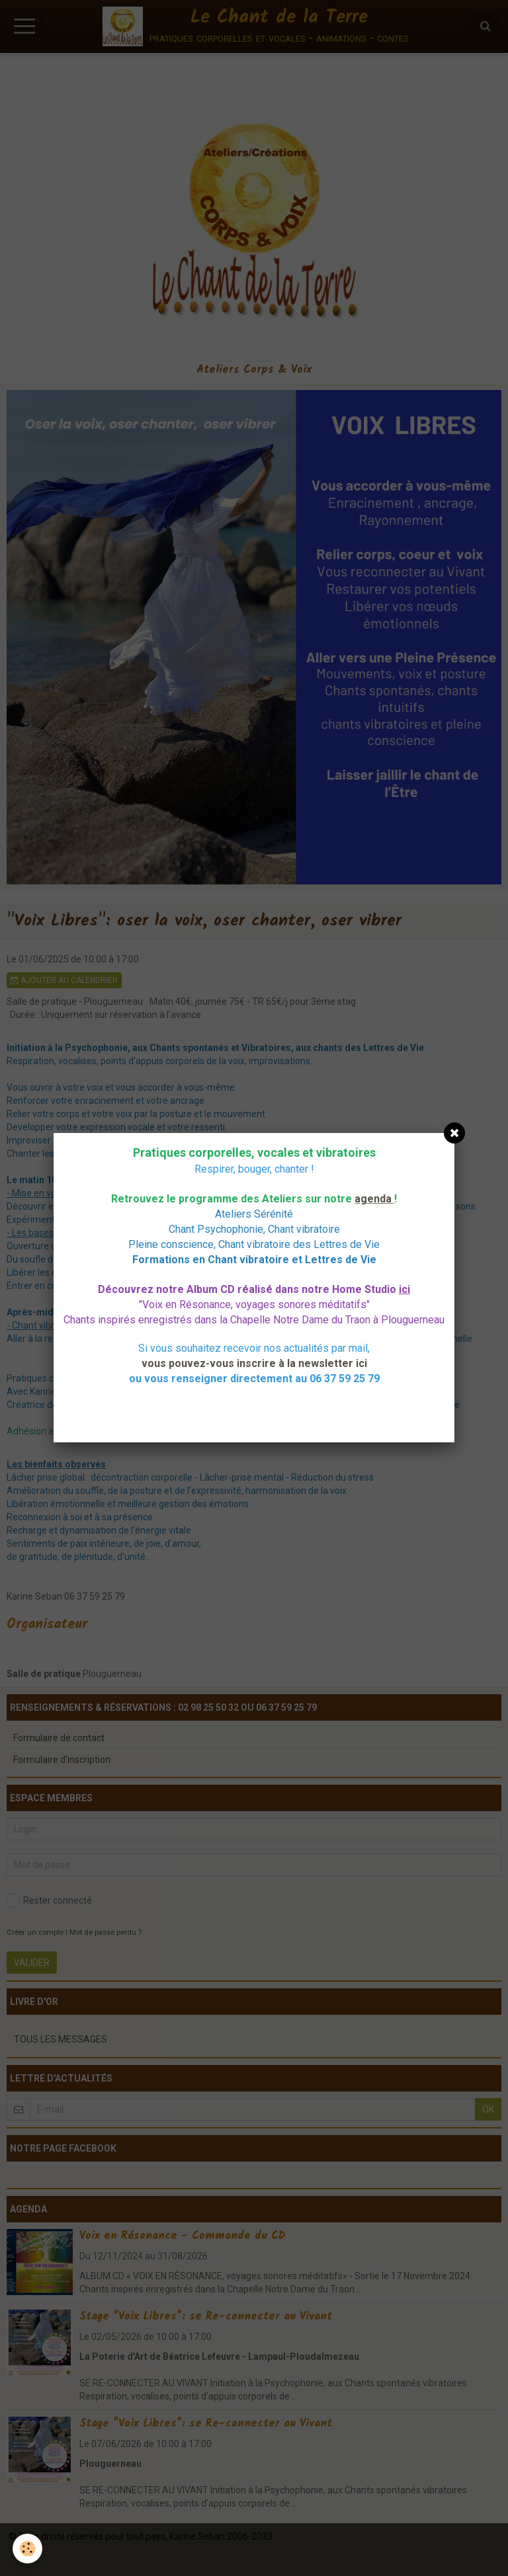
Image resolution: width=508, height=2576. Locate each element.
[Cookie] (28, 2548)
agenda (373, 1198)
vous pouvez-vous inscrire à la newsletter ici (254, 1363)
